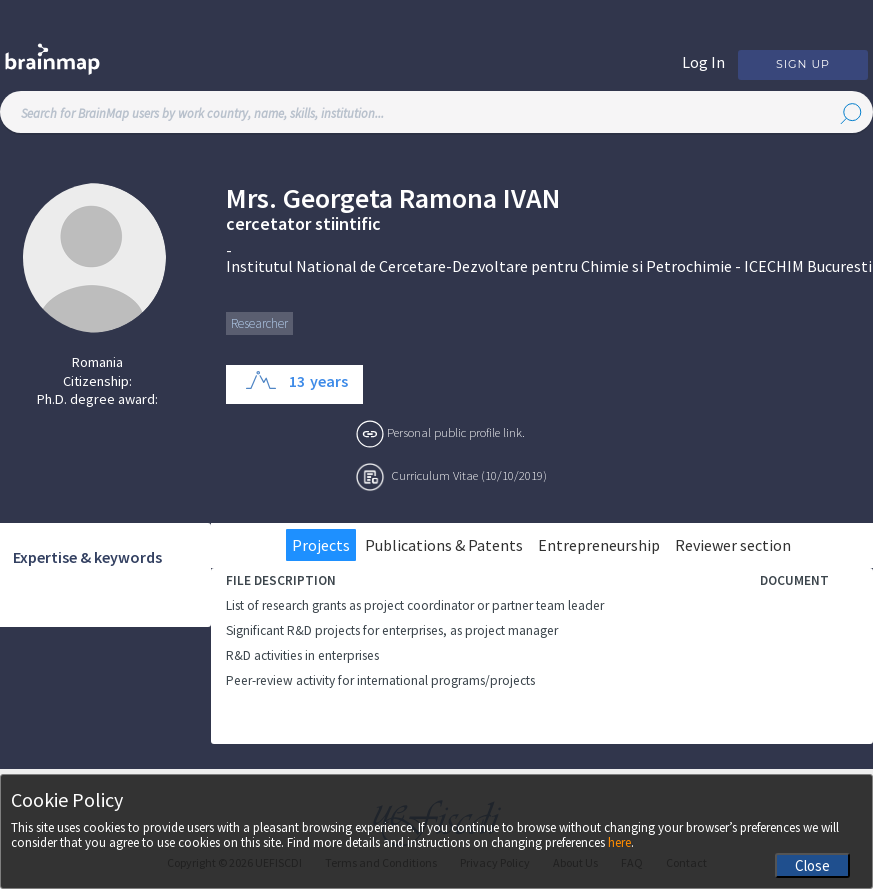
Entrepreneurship (599, 545)
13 (297, 381)
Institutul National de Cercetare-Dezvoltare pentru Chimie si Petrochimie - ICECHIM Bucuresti (549, 266)
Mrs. (251, 198)
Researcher (259, 323)
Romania (97, 362)
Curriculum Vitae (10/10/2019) (469, 475)
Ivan (531, 198)
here (619, 842)
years (329, 381)
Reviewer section (733, 545)
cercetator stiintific (303, 224)
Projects (321, 545)
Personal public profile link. (456, 432)
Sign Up (803, 64)
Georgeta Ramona (390, 198)
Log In (703, 62)
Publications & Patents (444, 545)
